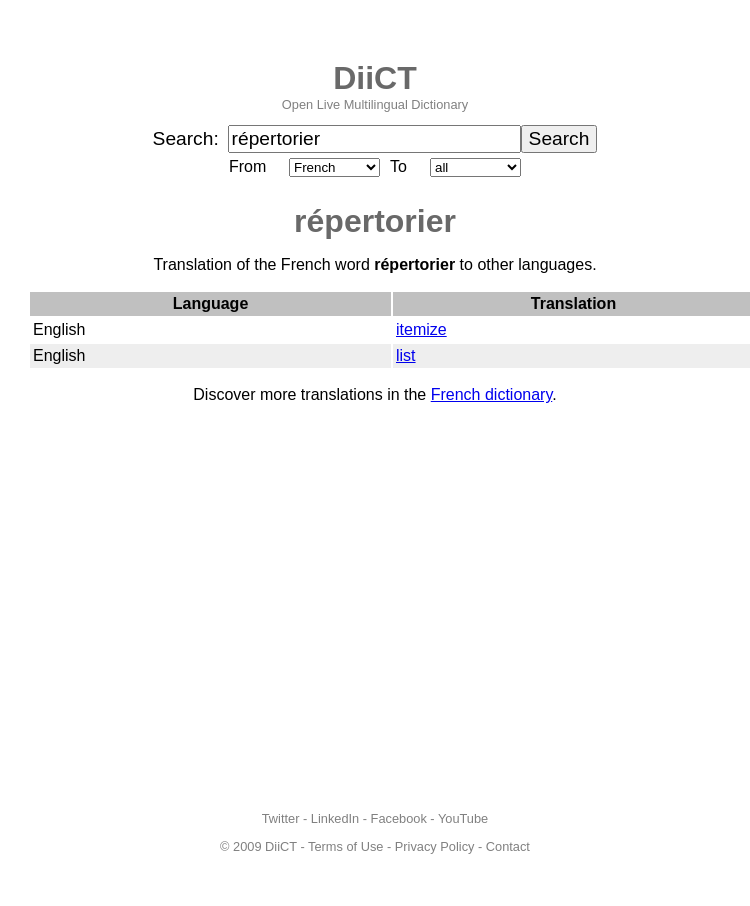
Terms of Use (345, 846)
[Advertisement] (187, 607)
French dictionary (492, 394)
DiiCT (375, 78)
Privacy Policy (435, 846)
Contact (508, 846)
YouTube (463, 818)
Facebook (399, 818)
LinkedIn (335, 818)
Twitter (281, 818)
